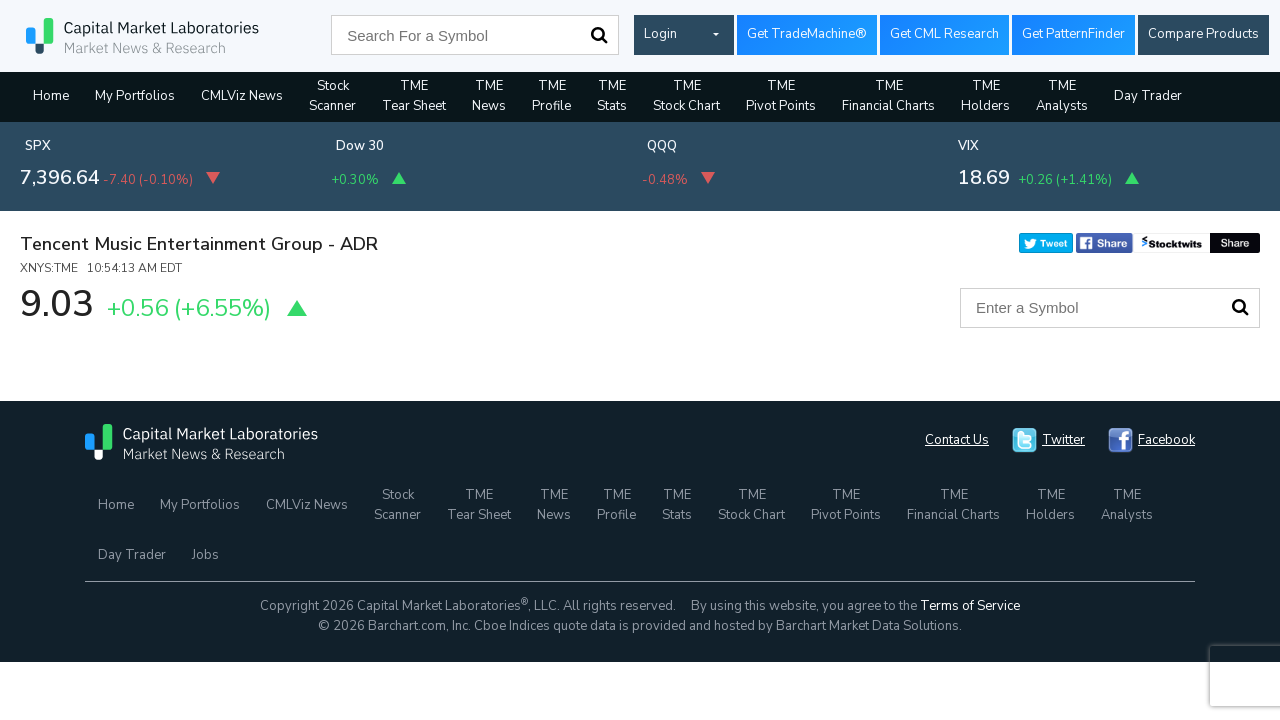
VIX (968, 146)
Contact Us (957, 440)
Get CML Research (944, 34)
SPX (38, 146)
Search (599, 35)
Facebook (1166, 440)
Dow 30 (360, 146)
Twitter (1063, 440)
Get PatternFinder (1073, 34)
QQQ (662, 146)
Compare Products (1203, 34)
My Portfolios (135, 96)
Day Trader (1148, 96)
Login (660, 34)
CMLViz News (242, 96)
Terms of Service (970, 606)
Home (51, 96)
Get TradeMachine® (807, 34)
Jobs (205, 555)
